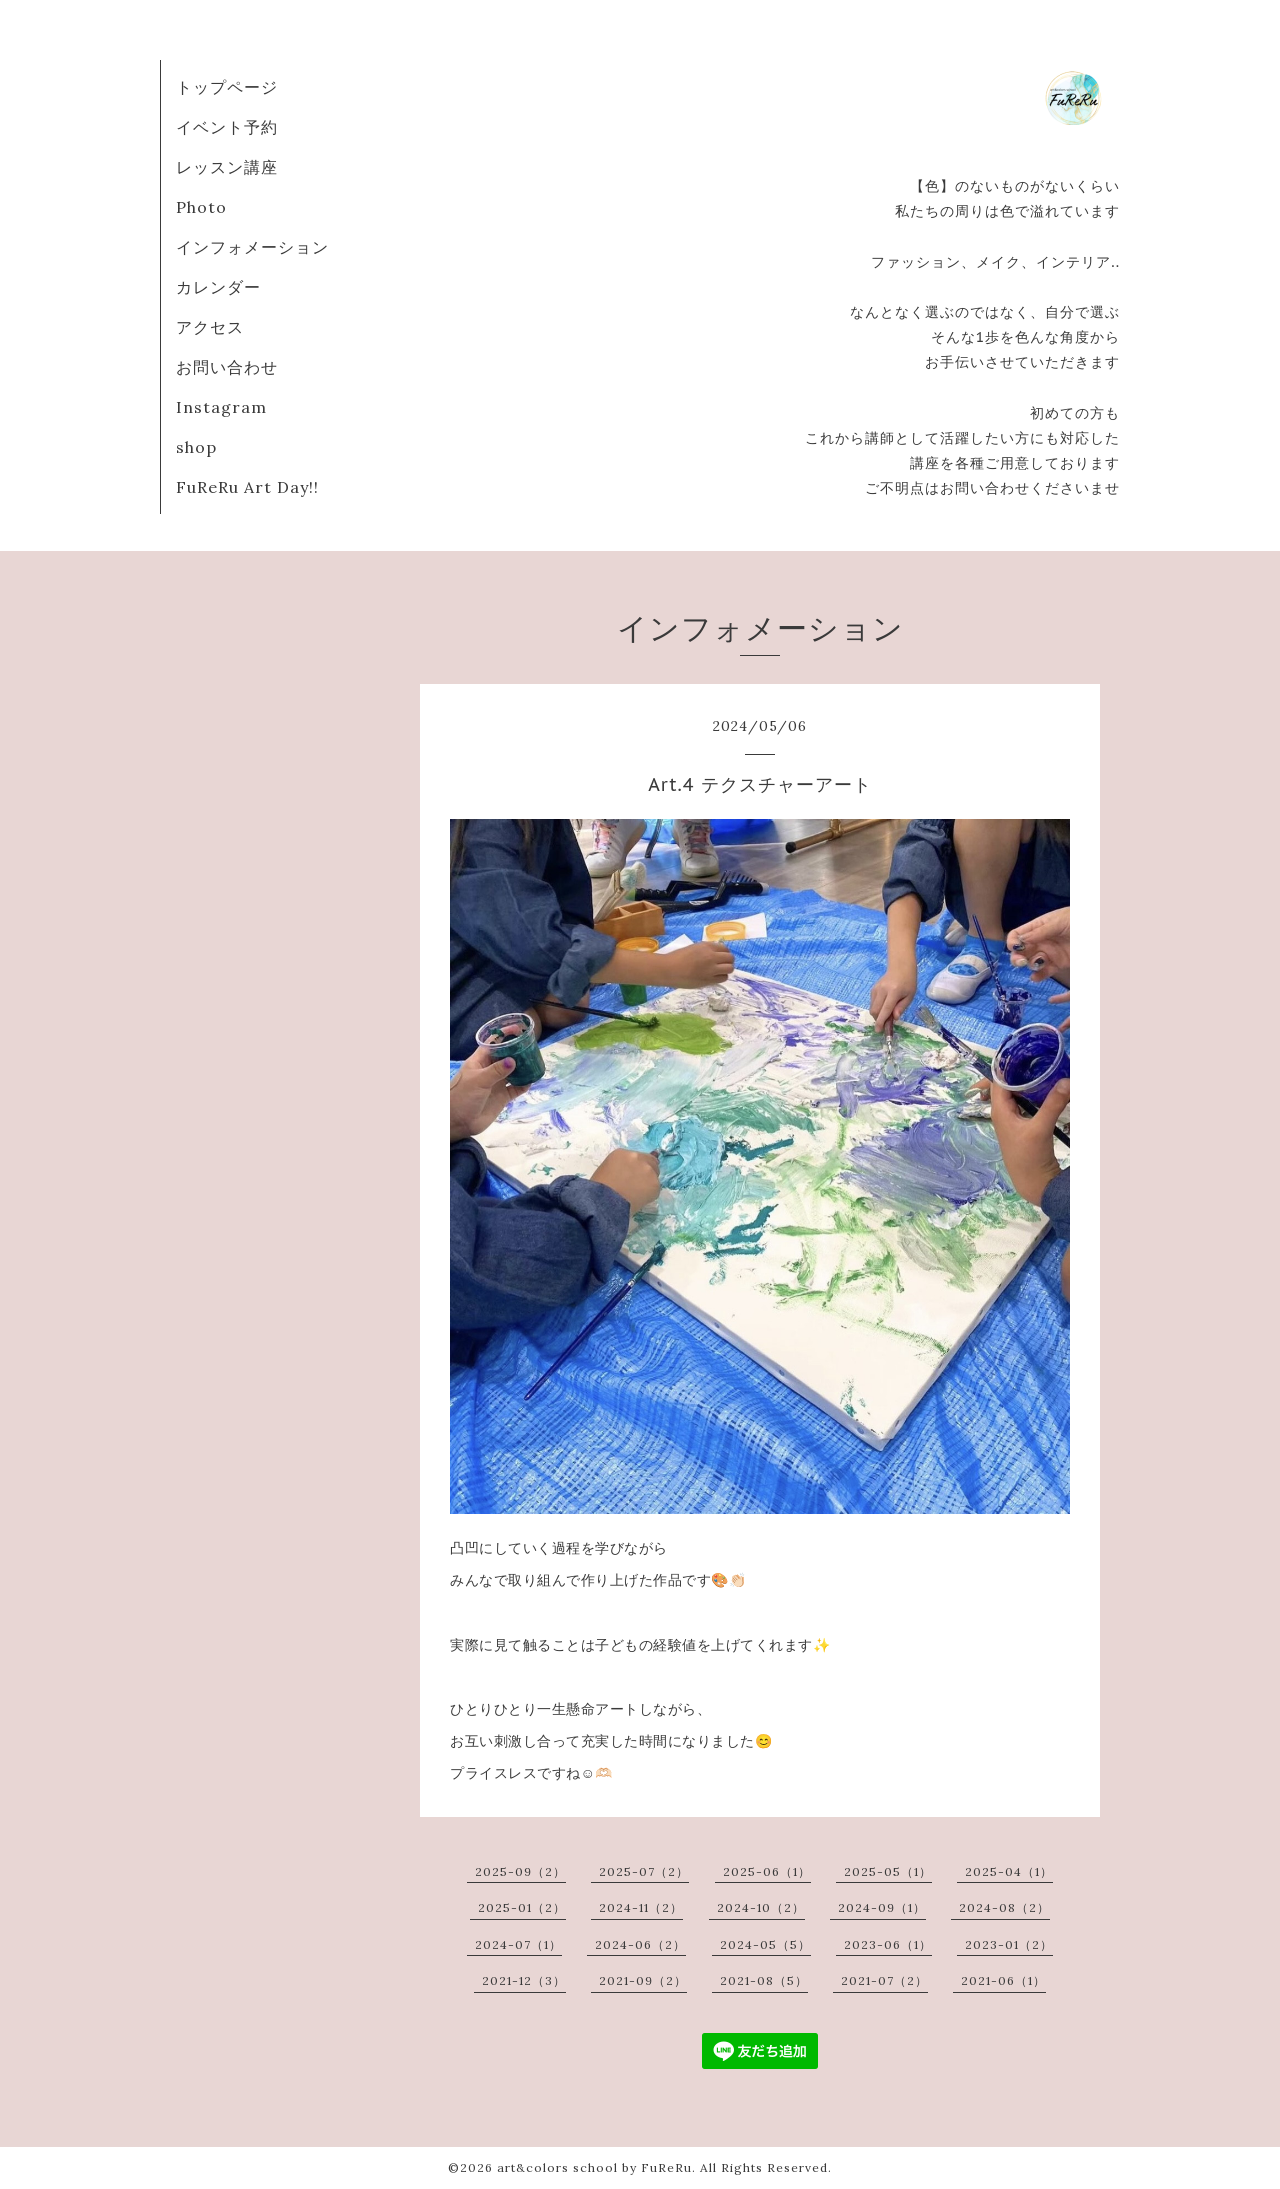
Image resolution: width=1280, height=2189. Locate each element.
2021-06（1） (1003, 1980)
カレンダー (218, 287)
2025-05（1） (888, 1871)
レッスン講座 (227, 167)
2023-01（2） (1009, 1944)
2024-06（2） (640, 1944)
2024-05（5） (765, 1944)
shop (196, 447)
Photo (201, 207)
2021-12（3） (524, 1980)
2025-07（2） (644, 1871)
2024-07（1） (518, 1944)
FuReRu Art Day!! (247, 487)
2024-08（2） (1004, 1907)
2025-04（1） (1009, 1871)
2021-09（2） (643, 1980)
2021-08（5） (764, 1980)
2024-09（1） (882, 1907)
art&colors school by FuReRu (594, 2167)
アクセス (210, 327)
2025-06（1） (767, 1871)
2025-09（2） (520, 1871)
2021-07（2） (884, 1980)
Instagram (221, 407)
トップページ (227, 87)
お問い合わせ (227, 367)
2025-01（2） (522, 1907)
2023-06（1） (888, 1944)
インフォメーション (252, 247)
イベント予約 (227, 127)
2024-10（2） (761, 1907)
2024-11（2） (641, 1907)
